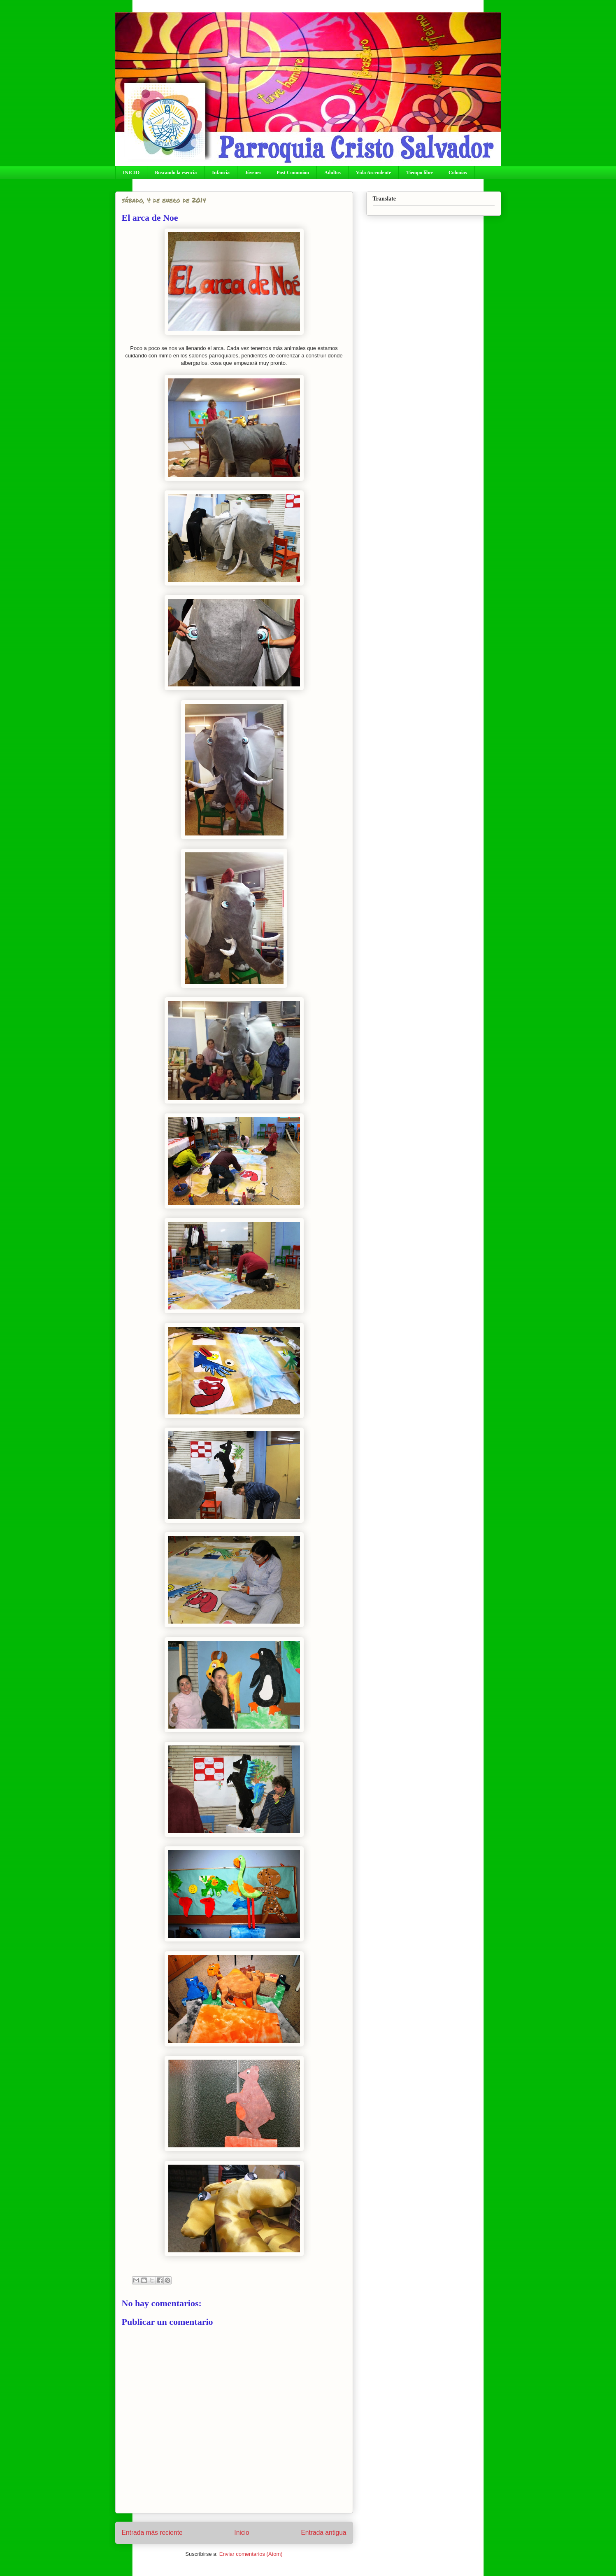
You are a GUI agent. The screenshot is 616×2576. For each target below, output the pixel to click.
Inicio (241, 2532)
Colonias (458, 172)
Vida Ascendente (373, 172)
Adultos (332, 172)
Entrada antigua (323, 2532)
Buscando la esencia (176, 172)
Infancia (221, 172)
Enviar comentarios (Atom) (251, 2554)
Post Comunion (293, 172)
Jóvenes (253, 172)
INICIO (131, 172)
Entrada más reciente (152, 2532)
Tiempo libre (419, 172)
